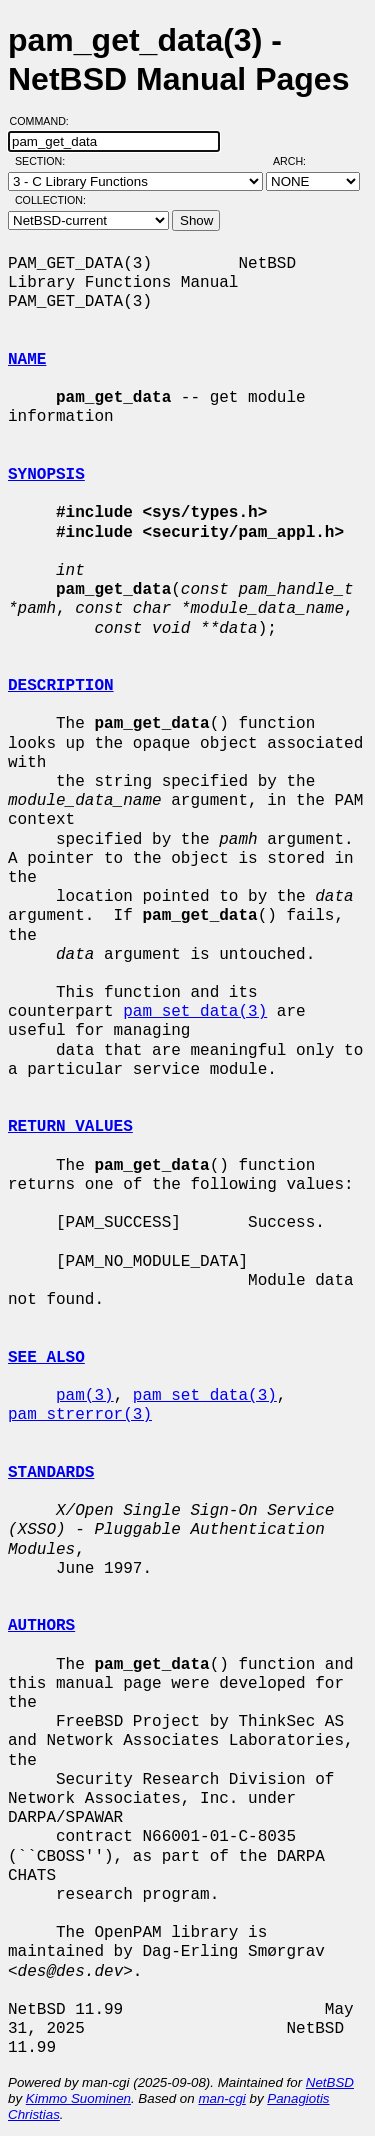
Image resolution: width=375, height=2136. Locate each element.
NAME (27, 360)
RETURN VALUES (70, 1127)
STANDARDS (51, 1473)
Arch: (298, 161)
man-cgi (221, 2098)
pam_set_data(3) (195, 1012)
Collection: (50, 200)
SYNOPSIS (46, 475)
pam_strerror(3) (80, 1415)
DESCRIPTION (61, 686)
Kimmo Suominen (78, 2098)
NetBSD (330, 2082)
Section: (44, 161)
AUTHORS (41, 1626)
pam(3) (85, 1396)
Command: (45, 121)
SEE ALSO (46, 1358)
